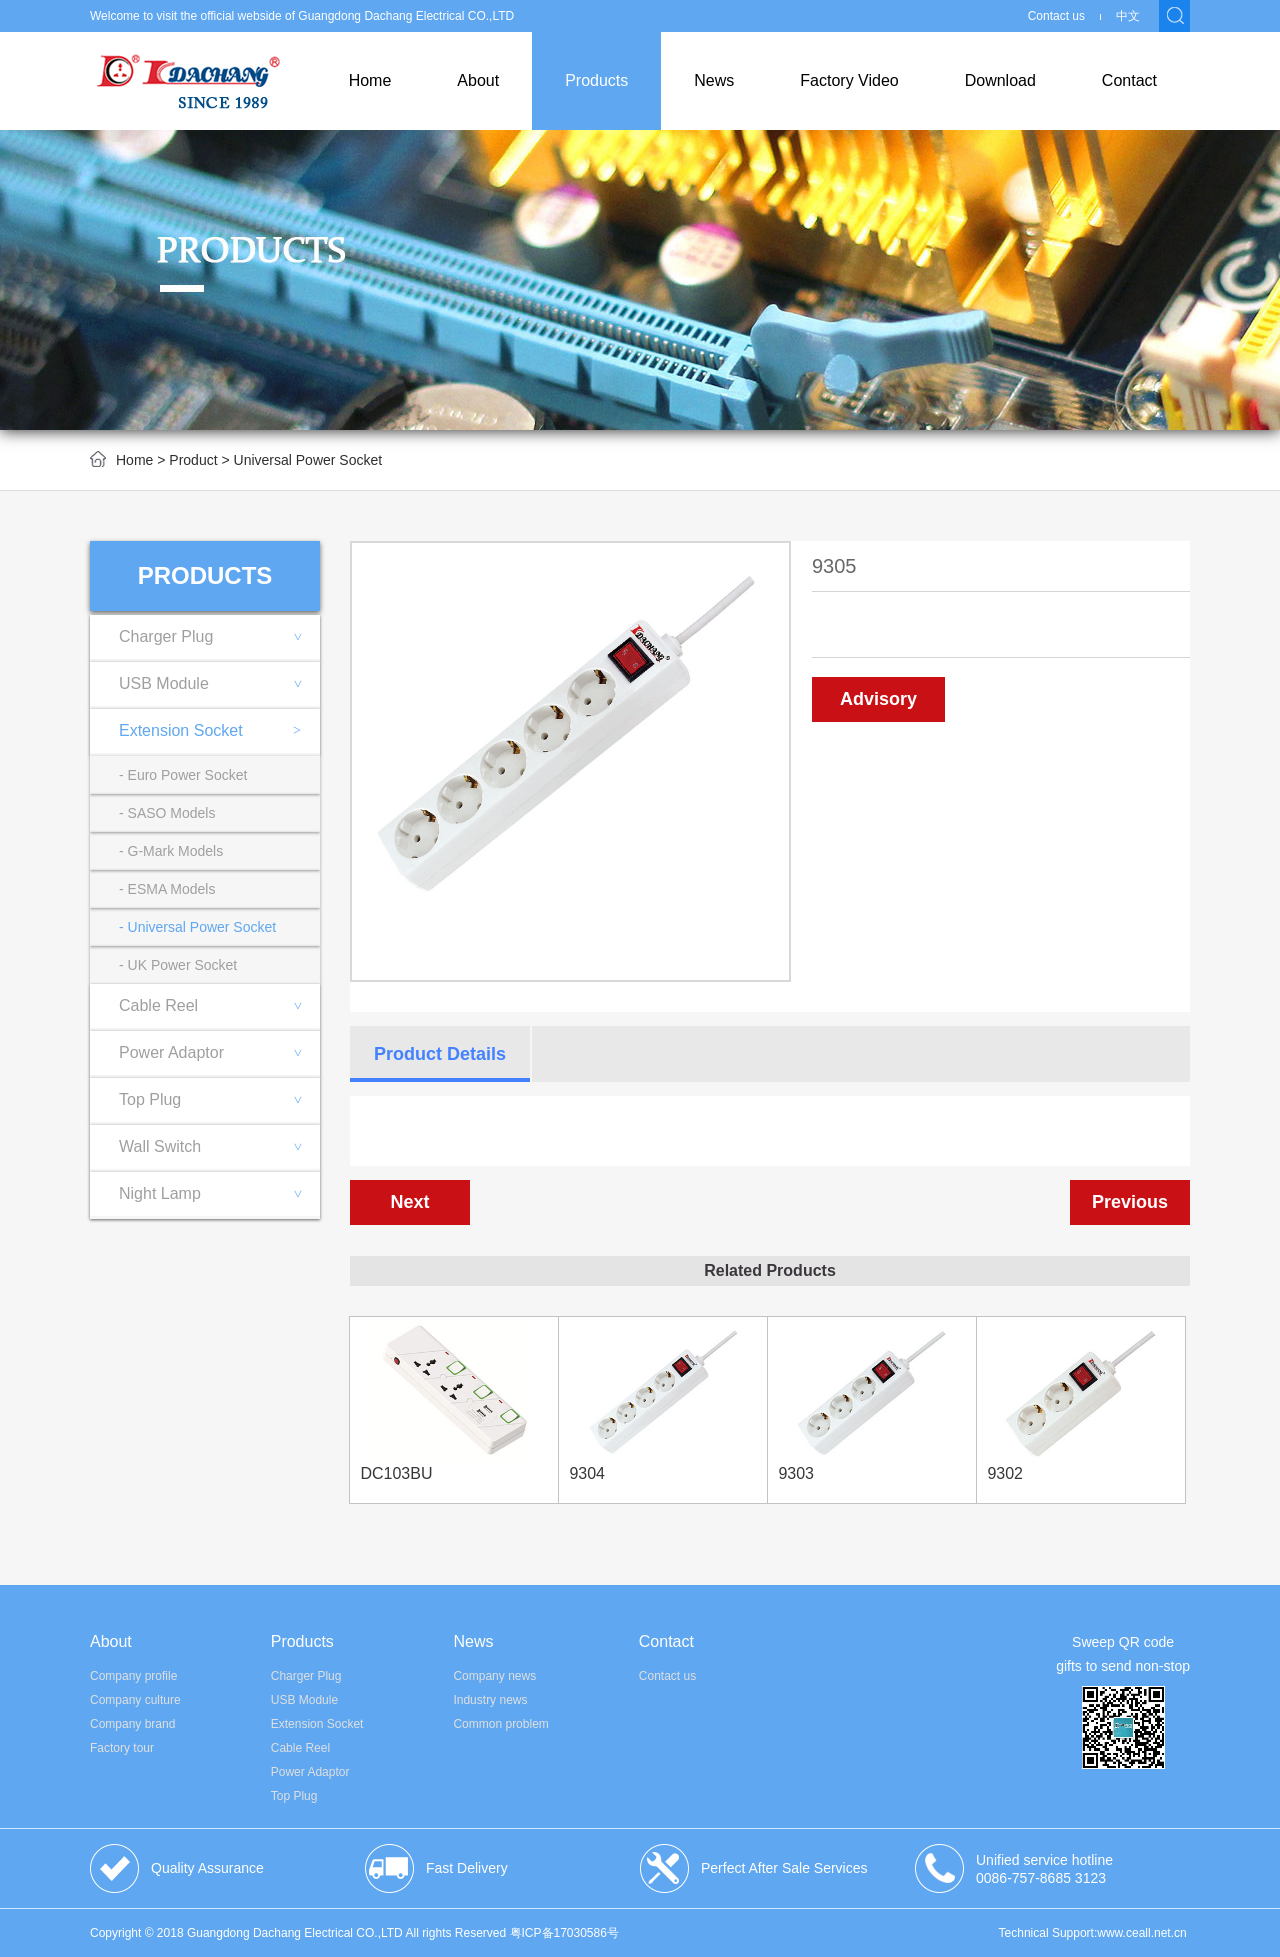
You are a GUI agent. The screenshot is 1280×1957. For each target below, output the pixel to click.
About (478, 80)
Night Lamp (219, 1193)
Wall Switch (219, 1146)
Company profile (133, 1676)
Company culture (135, 1700)
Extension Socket (210, 731)
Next (409, 1202)
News (714, 80)
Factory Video (849, 80)
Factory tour (122, 1748)
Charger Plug (219, 636)
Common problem (500, 1724)
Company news (494, 1676)
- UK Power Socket (178, 965)
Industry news (490, 1700)
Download (1000, 80)
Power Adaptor (219, 1052)
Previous (1130, 1202)
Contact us (1056, 16)
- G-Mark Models (171, 851)
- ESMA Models (167, 889)
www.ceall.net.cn (1141, 1933)
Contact (1129, 80)
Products (596, 80)
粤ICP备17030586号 (564, 1933)
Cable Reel (219, 1005)
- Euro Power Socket (183, 775)
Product (193, 460)
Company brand (132, 1724)
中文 (1128, 16)
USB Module (219, 683)
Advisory (878, 699)
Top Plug (219, 1099)
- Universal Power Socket (197, 927)
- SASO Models (167, 813)
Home (370, 80)
